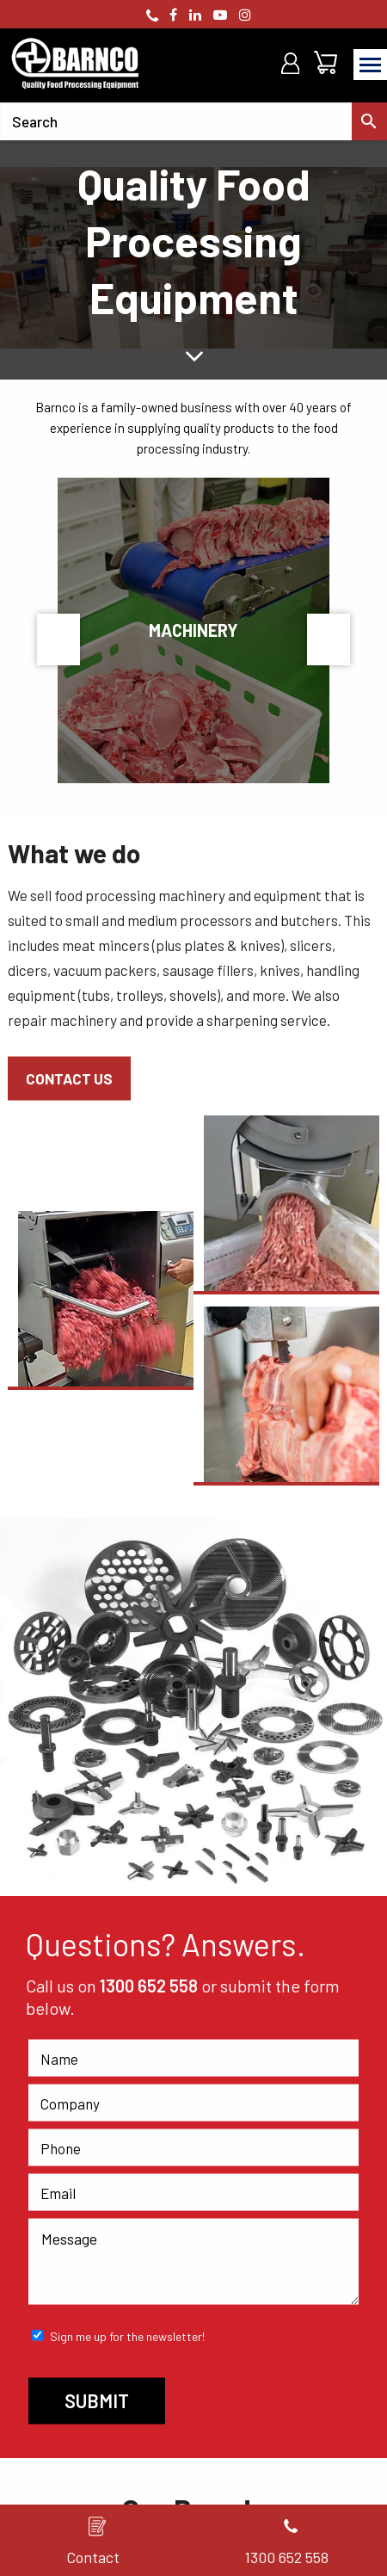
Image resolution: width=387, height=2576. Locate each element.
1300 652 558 (149, 1985)
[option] (193, 258)
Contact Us (69, 1078)
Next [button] (328, 639)
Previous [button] (58, 639)
